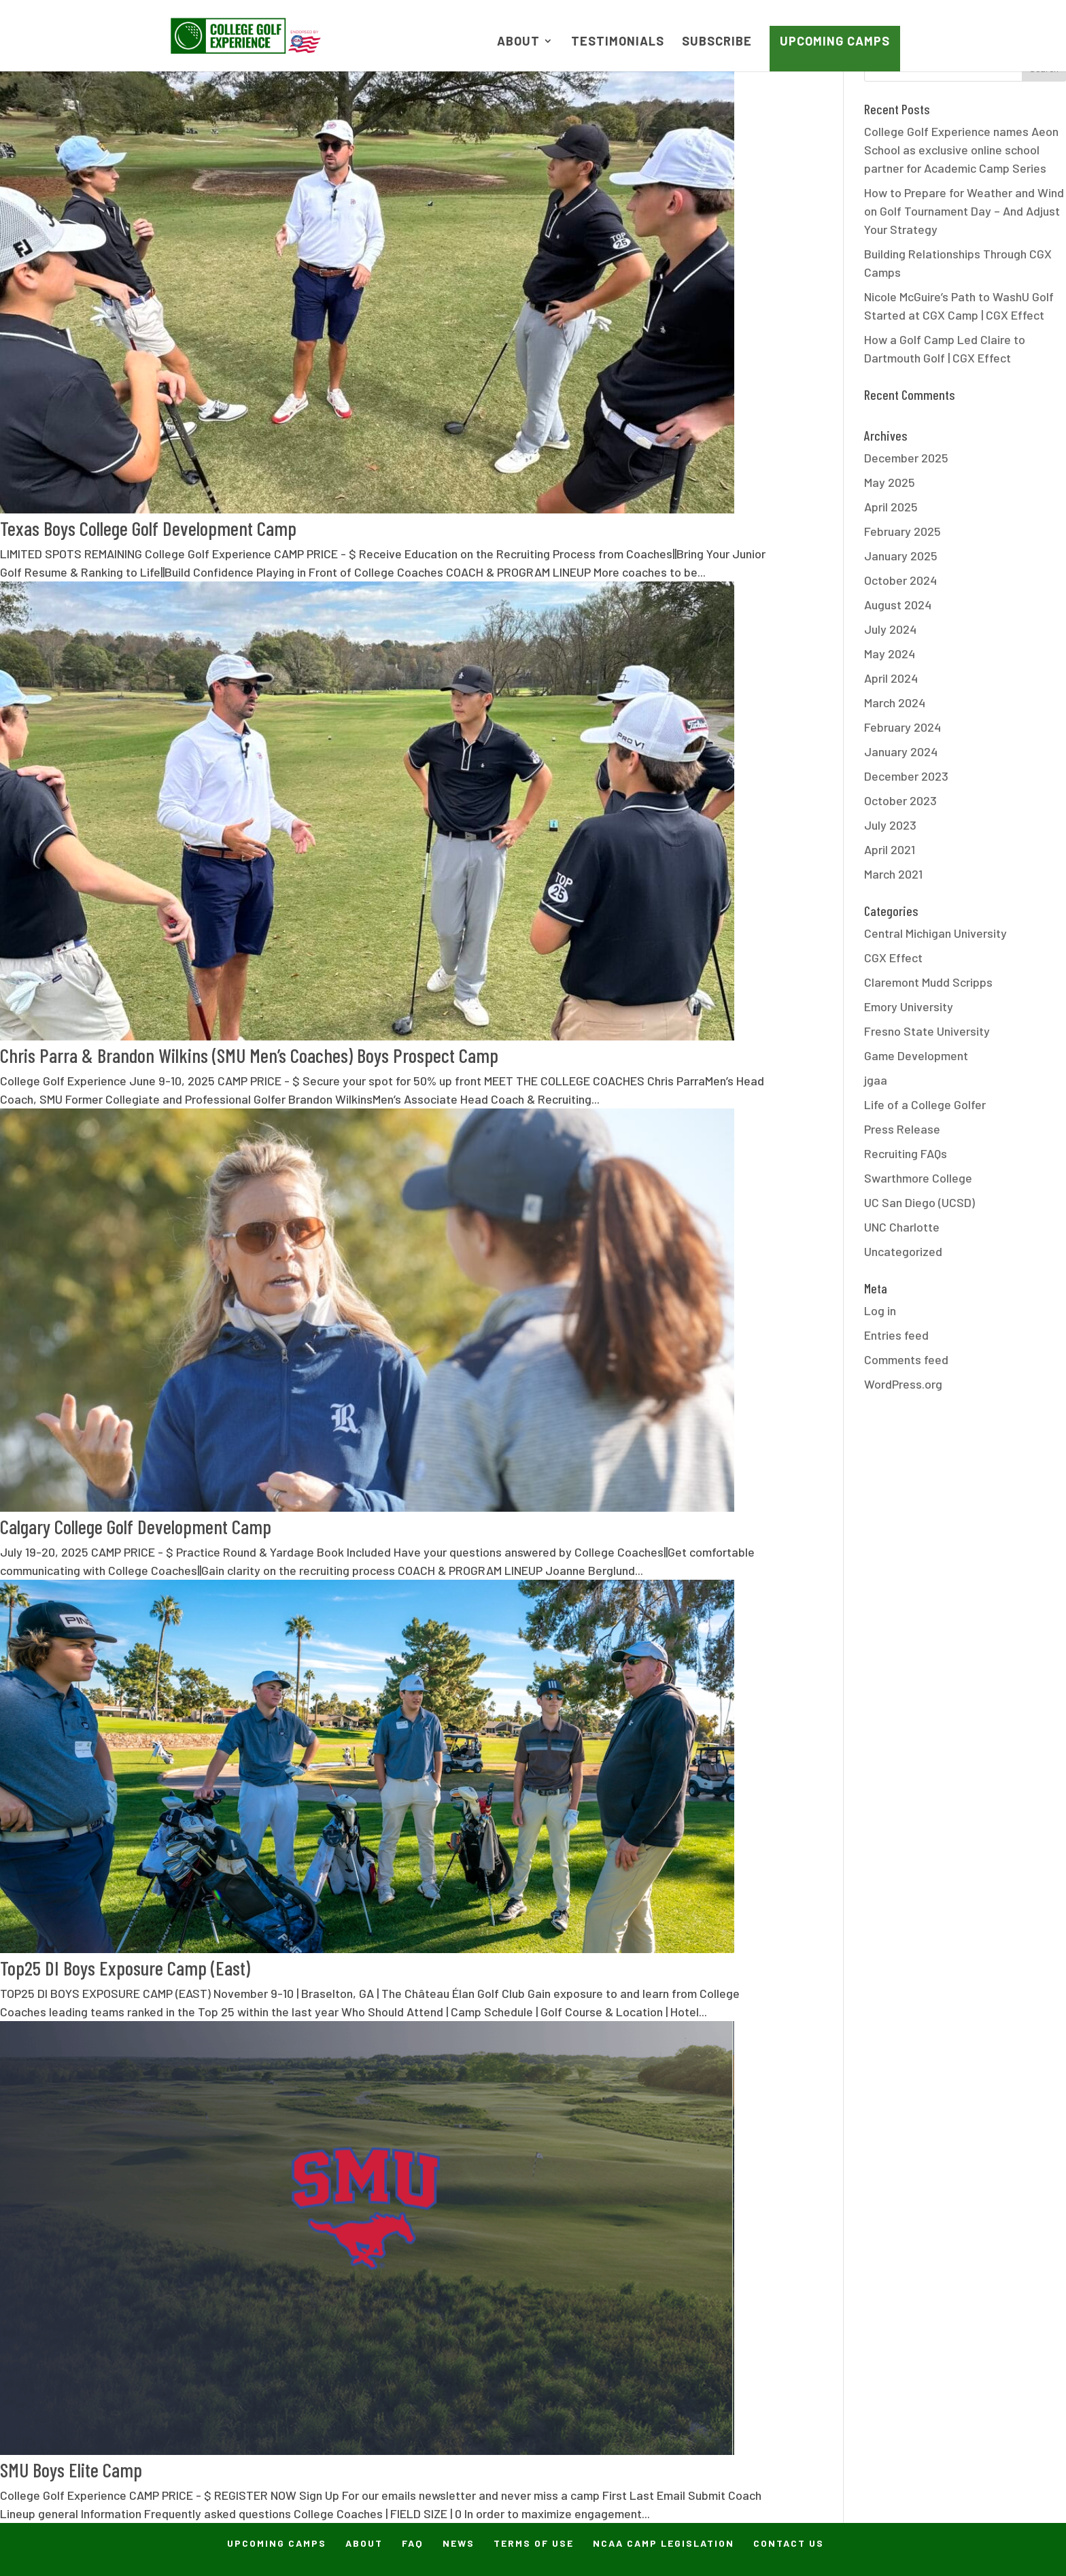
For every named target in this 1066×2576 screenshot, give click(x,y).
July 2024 (890, 629)
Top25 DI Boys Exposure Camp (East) (125, 1968)
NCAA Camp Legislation (663, 2543)
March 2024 (894, 702)
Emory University (908, 1006)
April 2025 (891, 506)
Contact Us (788, 2543)
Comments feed (906, 1359)
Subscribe (717, 42)
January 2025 (901, 555)
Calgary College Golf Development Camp (135, 1526)
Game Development (916, 1055)
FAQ (413, 2543)
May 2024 (889, 653)
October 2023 (900, 800)
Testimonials (617, 42)
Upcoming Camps (835, 40)
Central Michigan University (935, 933)
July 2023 (890, 824)
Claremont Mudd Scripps (928, 982)
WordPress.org (903, 1383)
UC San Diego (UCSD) (919, 1202)
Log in (880, 1310)
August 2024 (897, 604)
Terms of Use (534, 2543)
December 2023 (906, 775)
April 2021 (889, 849)
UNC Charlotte (902, 1226)
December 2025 (906, 457)
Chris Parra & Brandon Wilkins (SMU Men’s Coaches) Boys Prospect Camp (249, 1055)
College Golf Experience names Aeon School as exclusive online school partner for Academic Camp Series (961, 149)
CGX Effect (893, 957)
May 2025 (889, 482)
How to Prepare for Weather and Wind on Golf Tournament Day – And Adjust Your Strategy (964, 211)
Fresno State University (927, 1030)
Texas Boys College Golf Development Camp (148, 528)
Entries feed (896, 1334)
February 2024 (902, 726)
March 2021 (893, 873)
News (459, 2543)
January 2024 (901, 751)
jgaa (875, 1079)
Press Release (902, 1128)
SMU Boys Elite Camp (71, 2469)
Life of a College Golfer (925, 1104)
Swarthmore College (918, 1177)
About (518, 42)
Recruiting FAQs (905, 1153)
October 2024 (900, 580)
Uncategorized (903, 1251)
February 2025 (902, 531)
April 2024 (891, 678)
